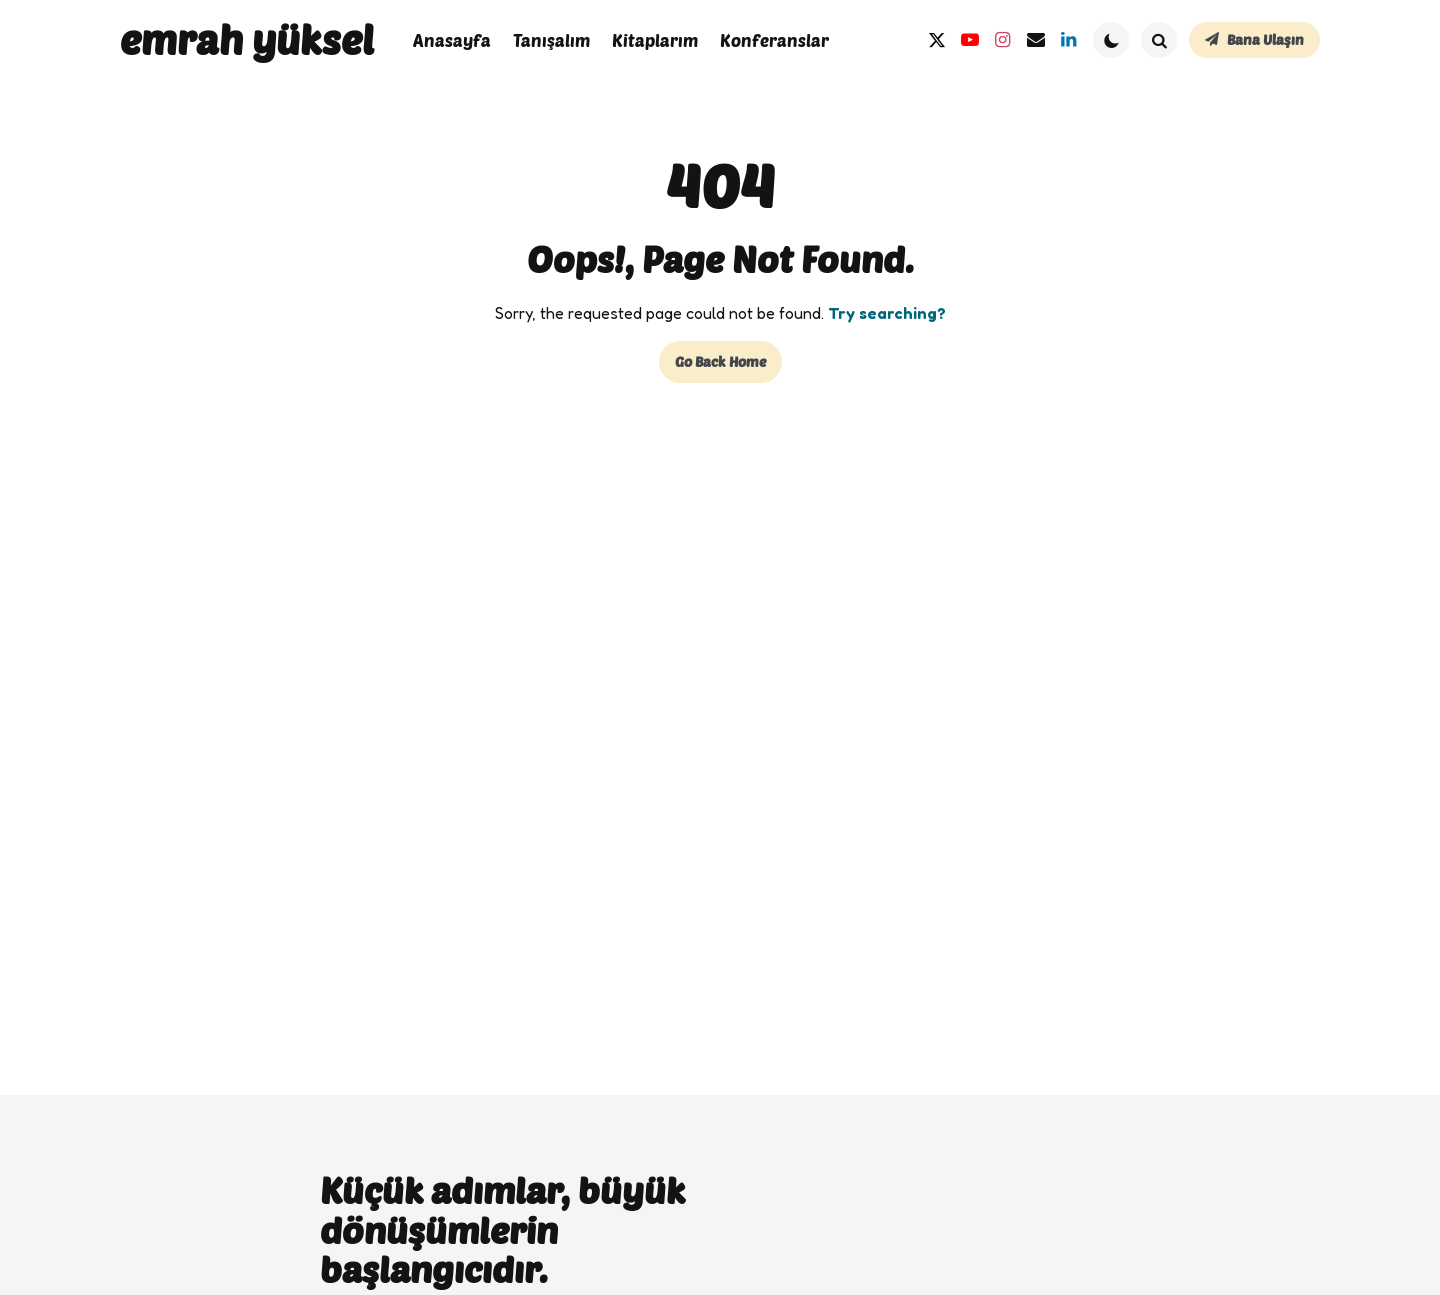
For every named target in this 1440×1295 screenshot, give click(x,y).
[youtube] (969, 40)
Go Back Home (720, 361)
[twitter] (936, 40)
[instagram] (1002, 40)
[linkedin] (1068, 40)
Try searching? (887, 313)
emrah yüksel (247, 39)
